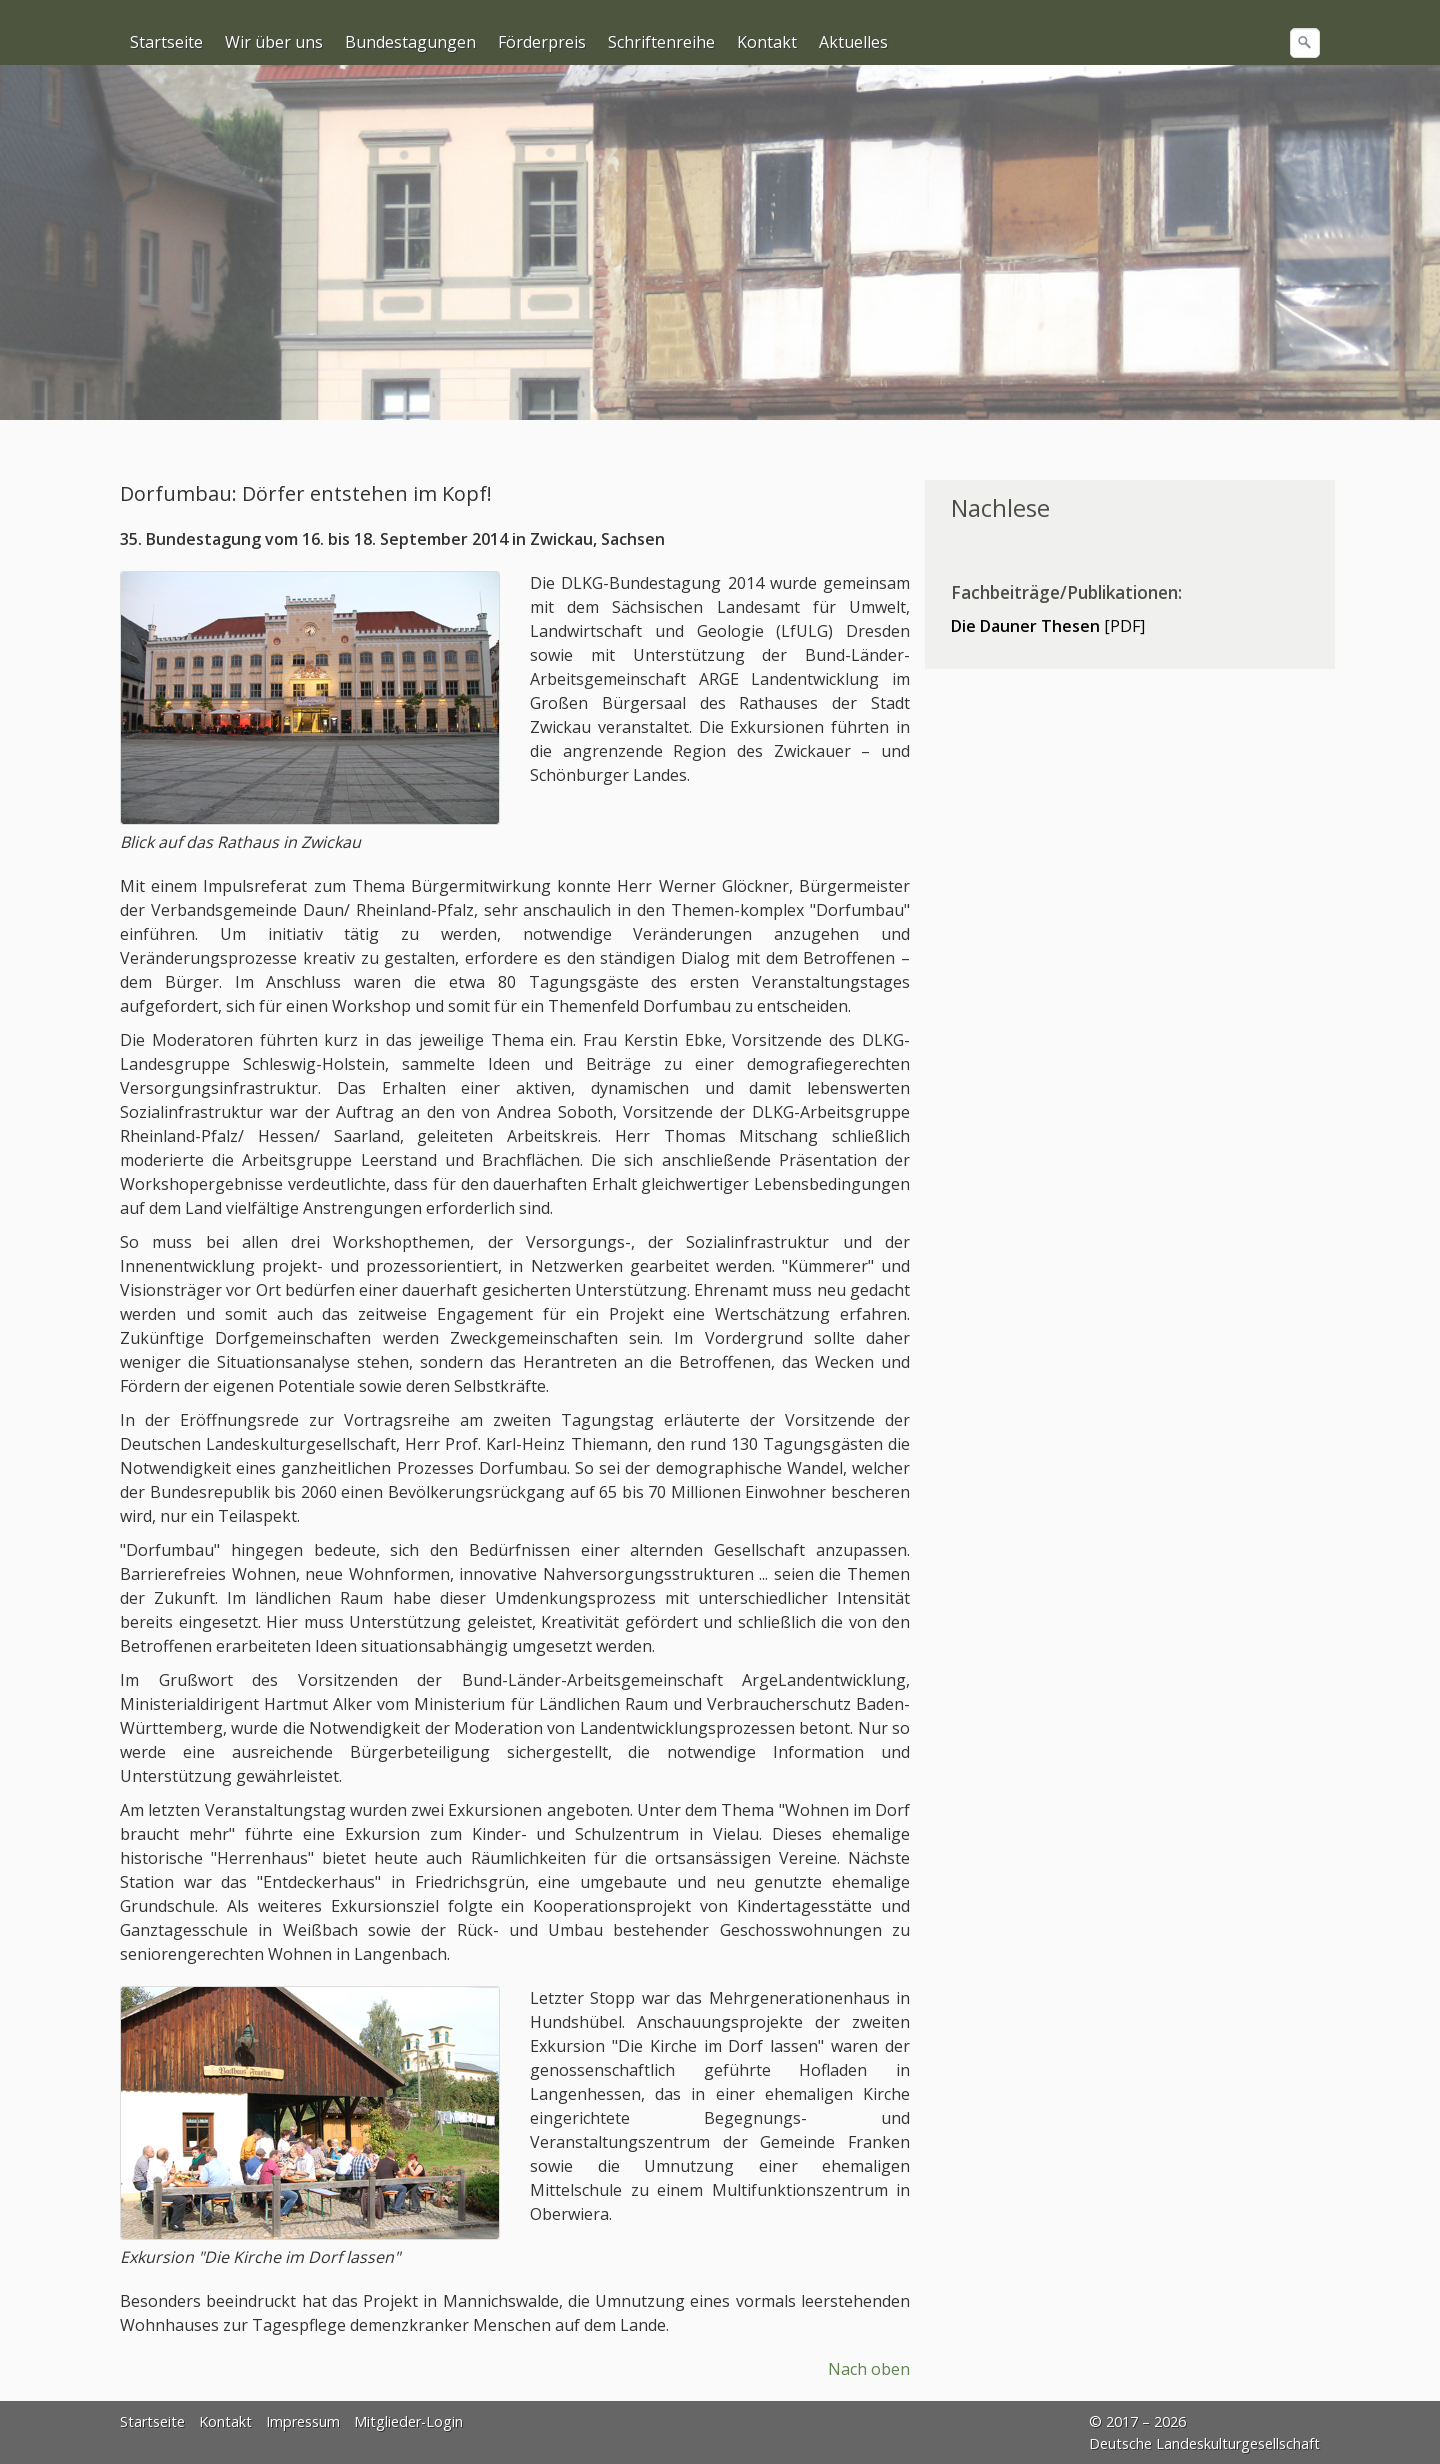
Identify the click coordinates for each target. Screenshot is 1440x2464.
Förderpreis (542, 42)
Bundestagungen (410, 42)
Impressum (303, 2421)
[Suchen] (1305, 43)
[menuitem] (167, 42)
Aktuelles (853, 42)
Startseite (166, 42)
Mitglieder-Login (408, 2421)
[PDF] (1048, 626)
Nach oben (869, 2369)
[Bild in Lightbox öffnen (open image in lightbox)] (310, 698)
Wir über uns (274, 42)
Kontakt (767, 42)
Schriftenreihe (661, 42)
